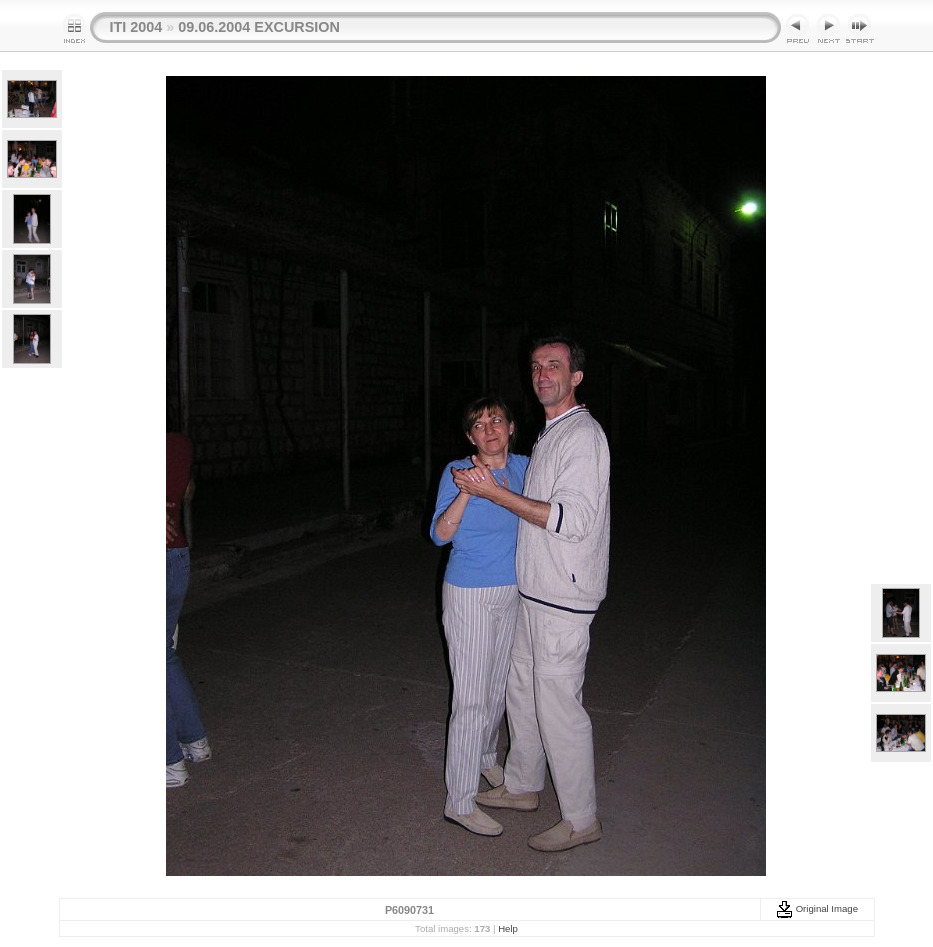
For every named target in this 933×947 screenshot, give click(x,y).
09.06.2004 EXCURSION (259, 27)
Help (508, 928)
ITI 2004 (136, 27)
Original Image (817, 908)
